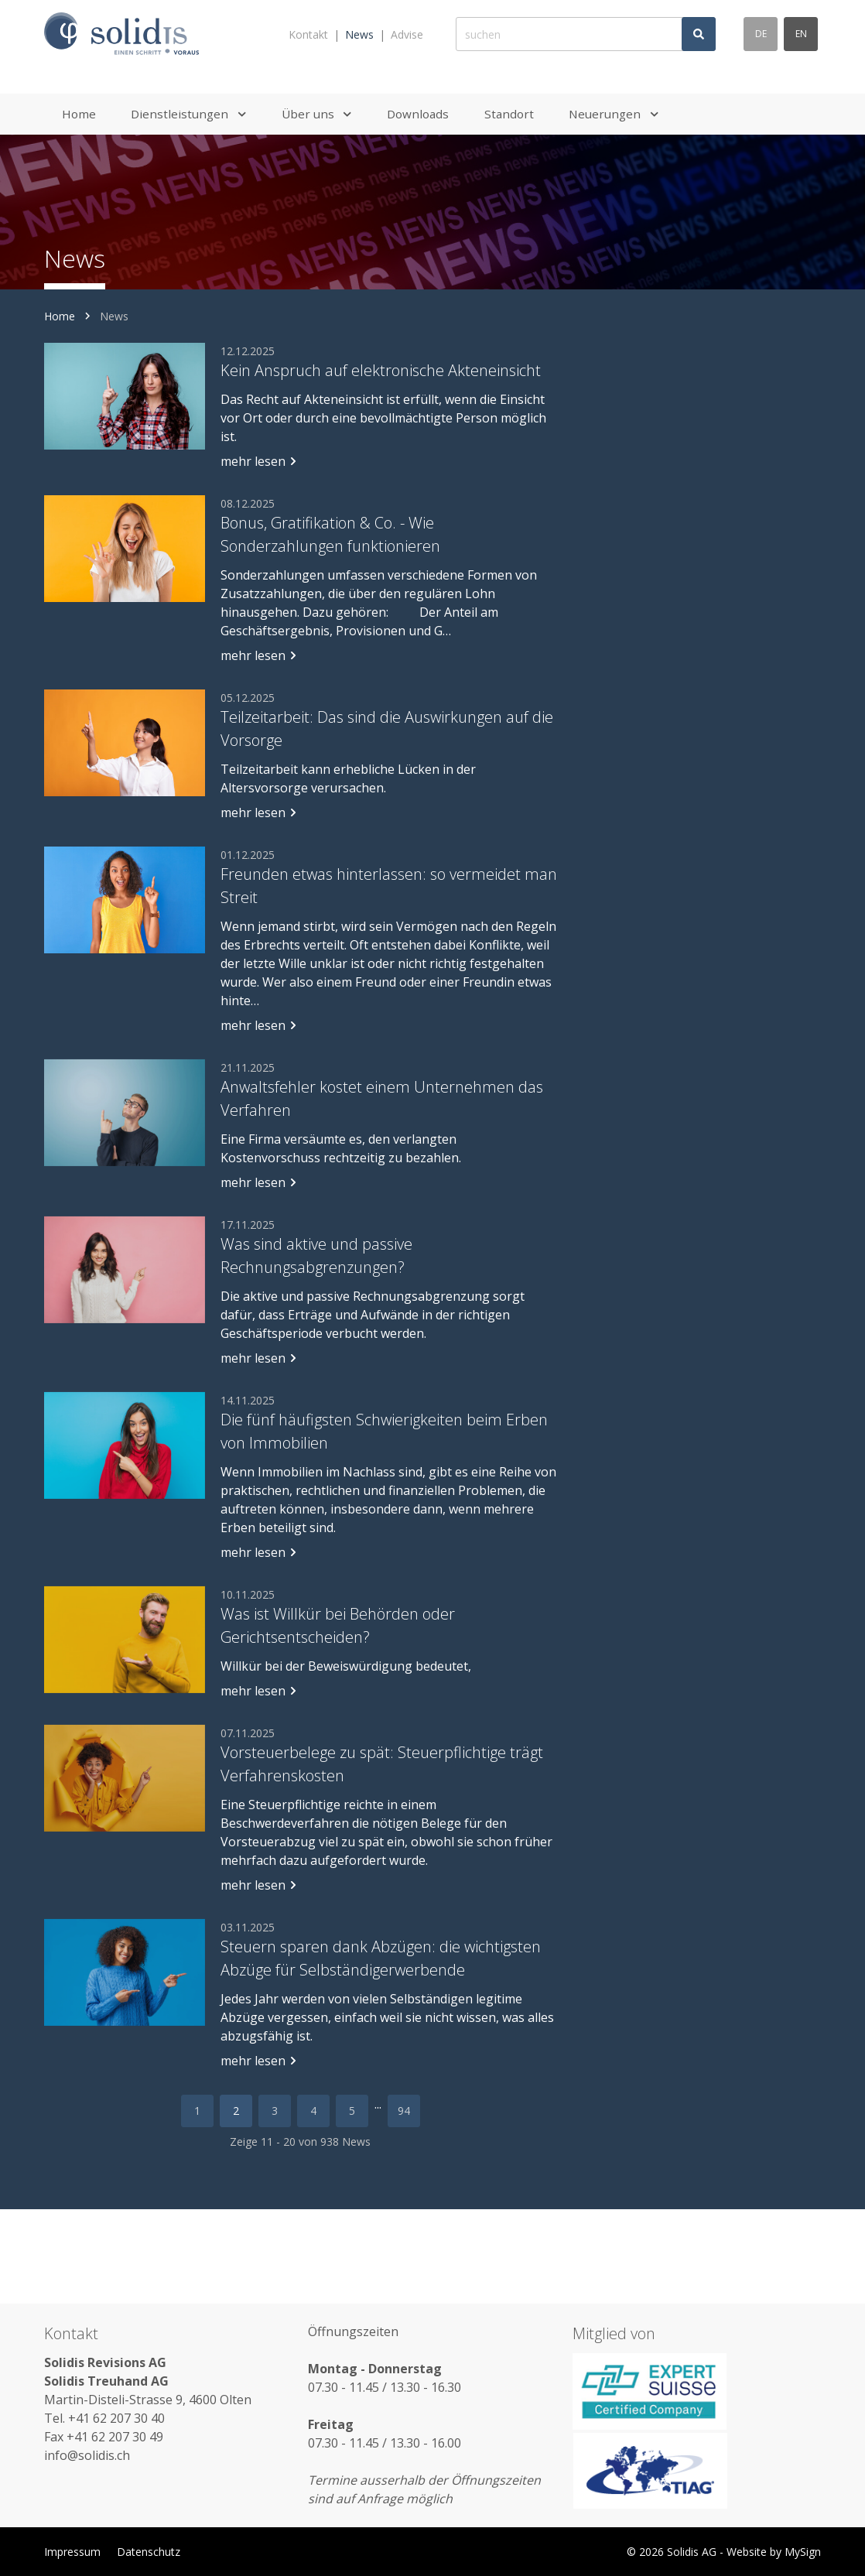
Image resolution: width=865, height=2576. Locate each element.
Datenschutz (148, 2551)
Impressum (72, 2551)
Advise (407, 34)
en (801, 33)
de (761, 33)
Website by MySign (774, 2551)
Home (59, 316)
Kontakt (308, 34)
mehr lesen (259, 461)
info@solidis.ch (87, 2455)
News (359, 34)
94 (404, 2110)
